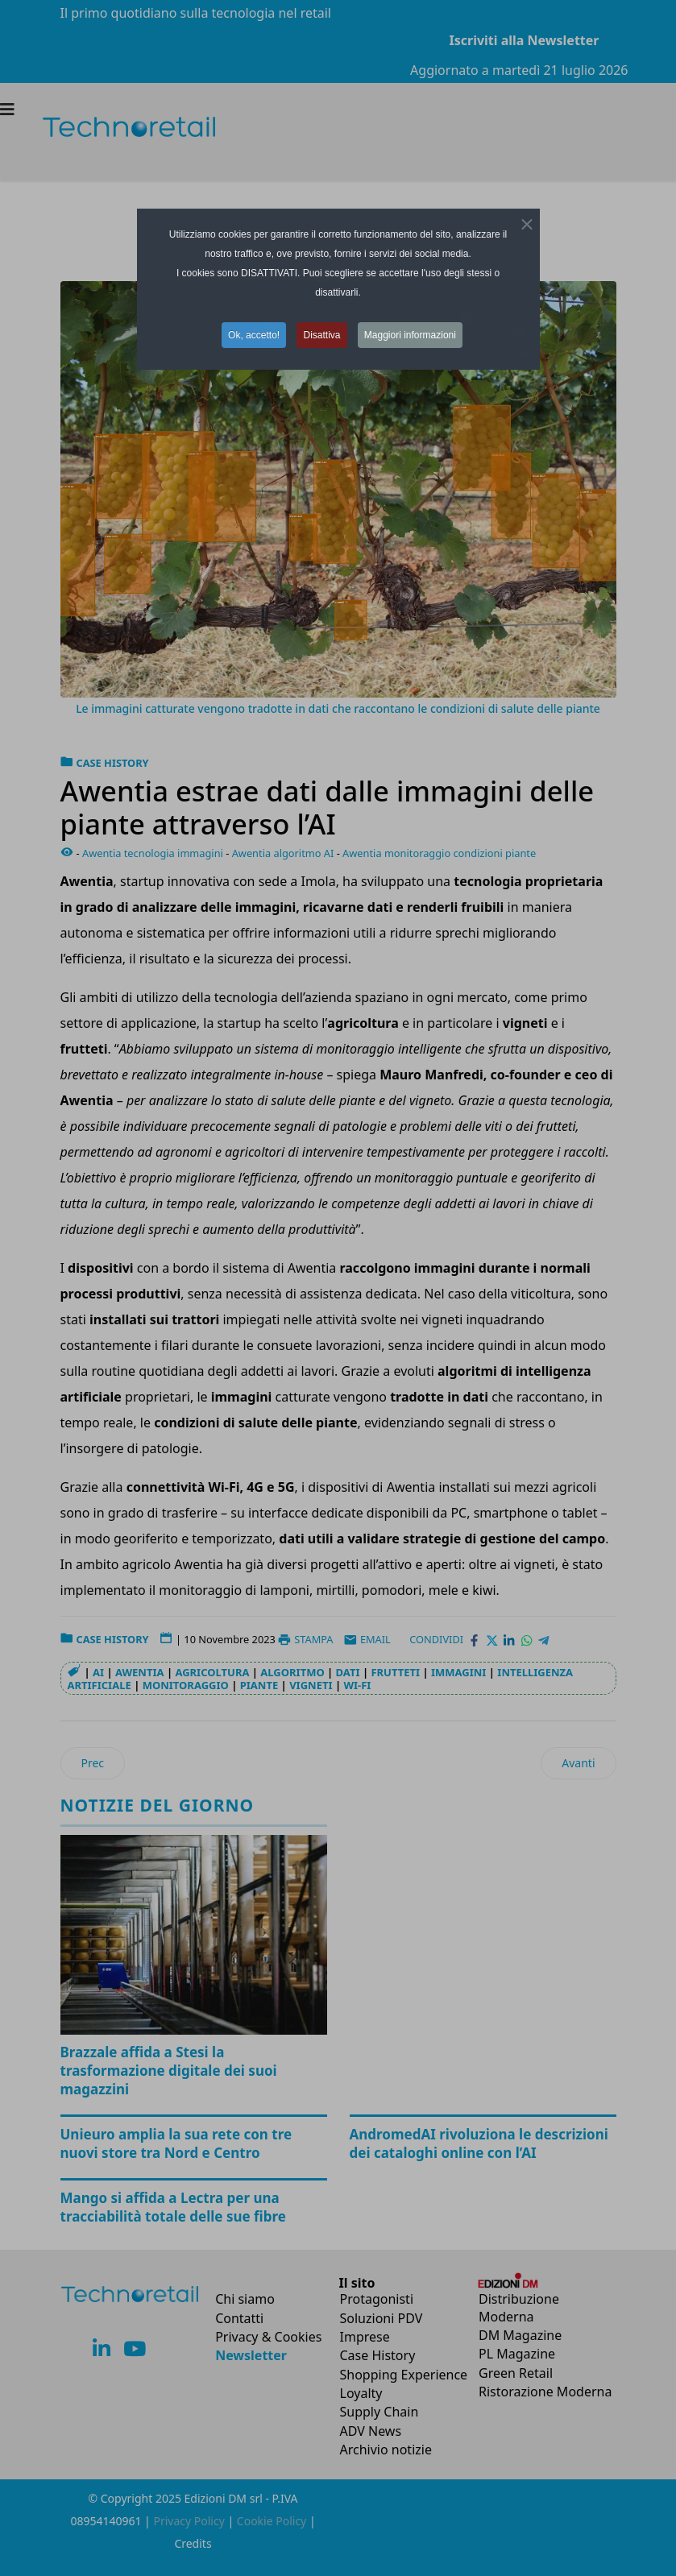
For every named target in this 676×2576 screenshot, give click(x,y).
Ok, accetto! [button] (254, 335)
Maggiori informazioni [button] (410, 335)
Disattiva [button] (321, 335)
